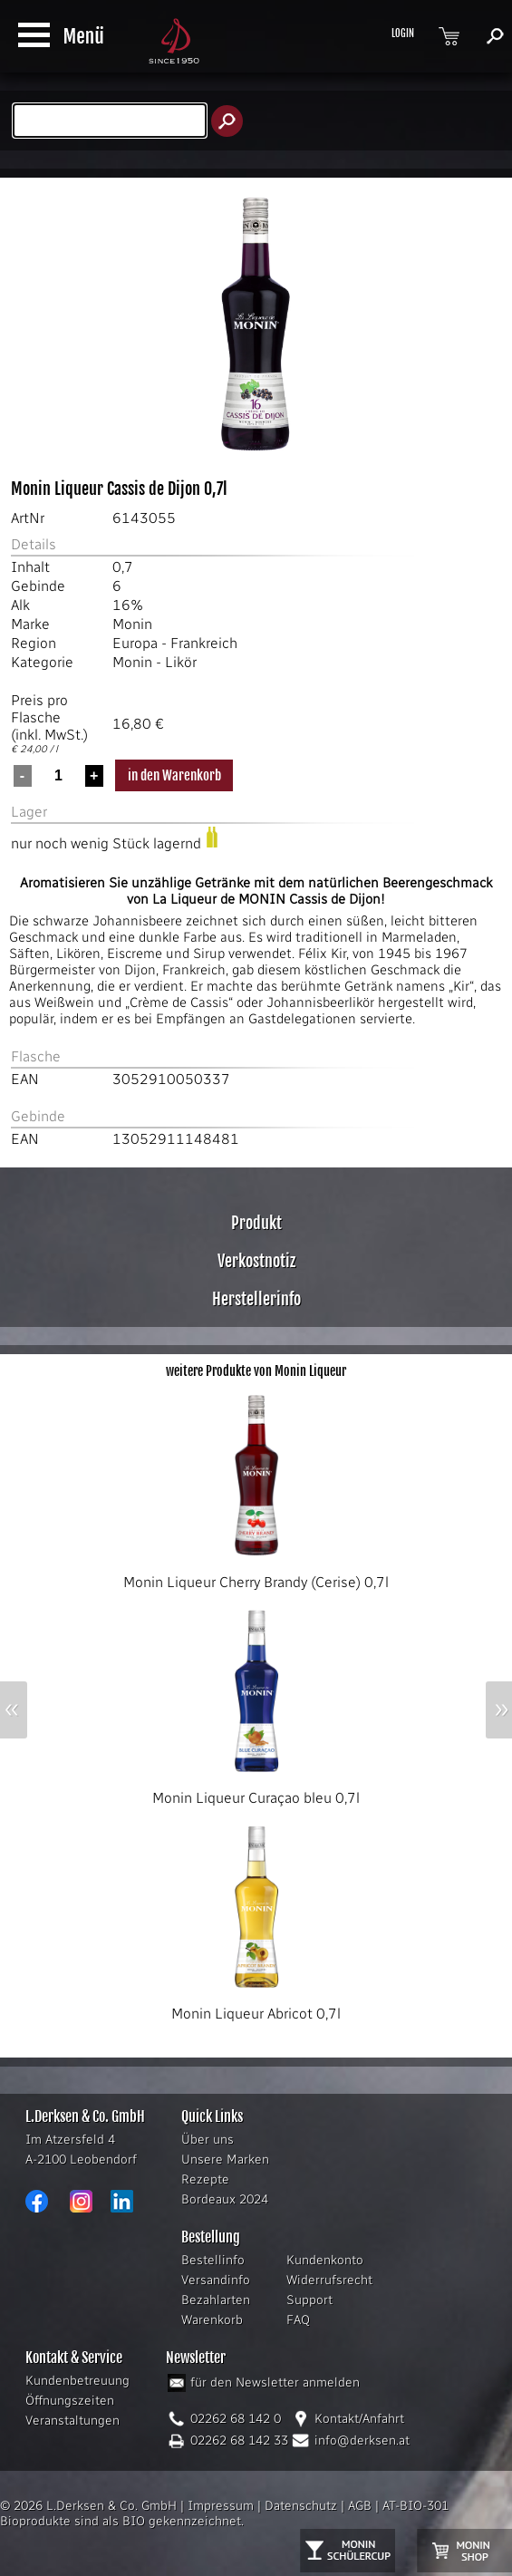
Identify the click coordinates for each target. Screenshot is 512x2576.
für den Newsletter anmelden (275, 2382)
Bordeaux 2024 (224, 2199)
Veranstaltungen (72, 2420)
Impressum (221, 2505)
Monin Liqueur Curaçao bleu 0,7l (256, 1791)
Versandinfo (215, 2280)
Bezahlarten (215, 2300)
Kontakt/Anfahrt (359, 2418)
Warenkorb (212, 2320)
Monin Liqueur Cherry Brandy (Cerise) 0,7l (256, 1575)
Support (309, 2300)
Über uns (207, 2139)
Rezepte (205, 2179)
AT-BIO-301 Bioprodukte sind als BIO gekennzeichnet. (224, 2513)
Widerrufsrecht (329, 2280)
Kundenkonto (324, 2260)
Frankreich (203, 643)
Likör (181, 662)
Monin (132, 624)
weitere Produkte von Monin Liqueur (256, 1371)
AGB (360, 2505)
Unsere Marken (225, 2159)
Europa (135, 643)
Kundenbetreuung (77, 2380)
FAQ (298, 2320)
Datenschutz (301, 2505)
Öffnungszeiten (69, 2400)
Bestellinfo (213, 2260)
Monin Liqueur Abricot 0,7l (256, 2006)
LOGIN (402, 33)
